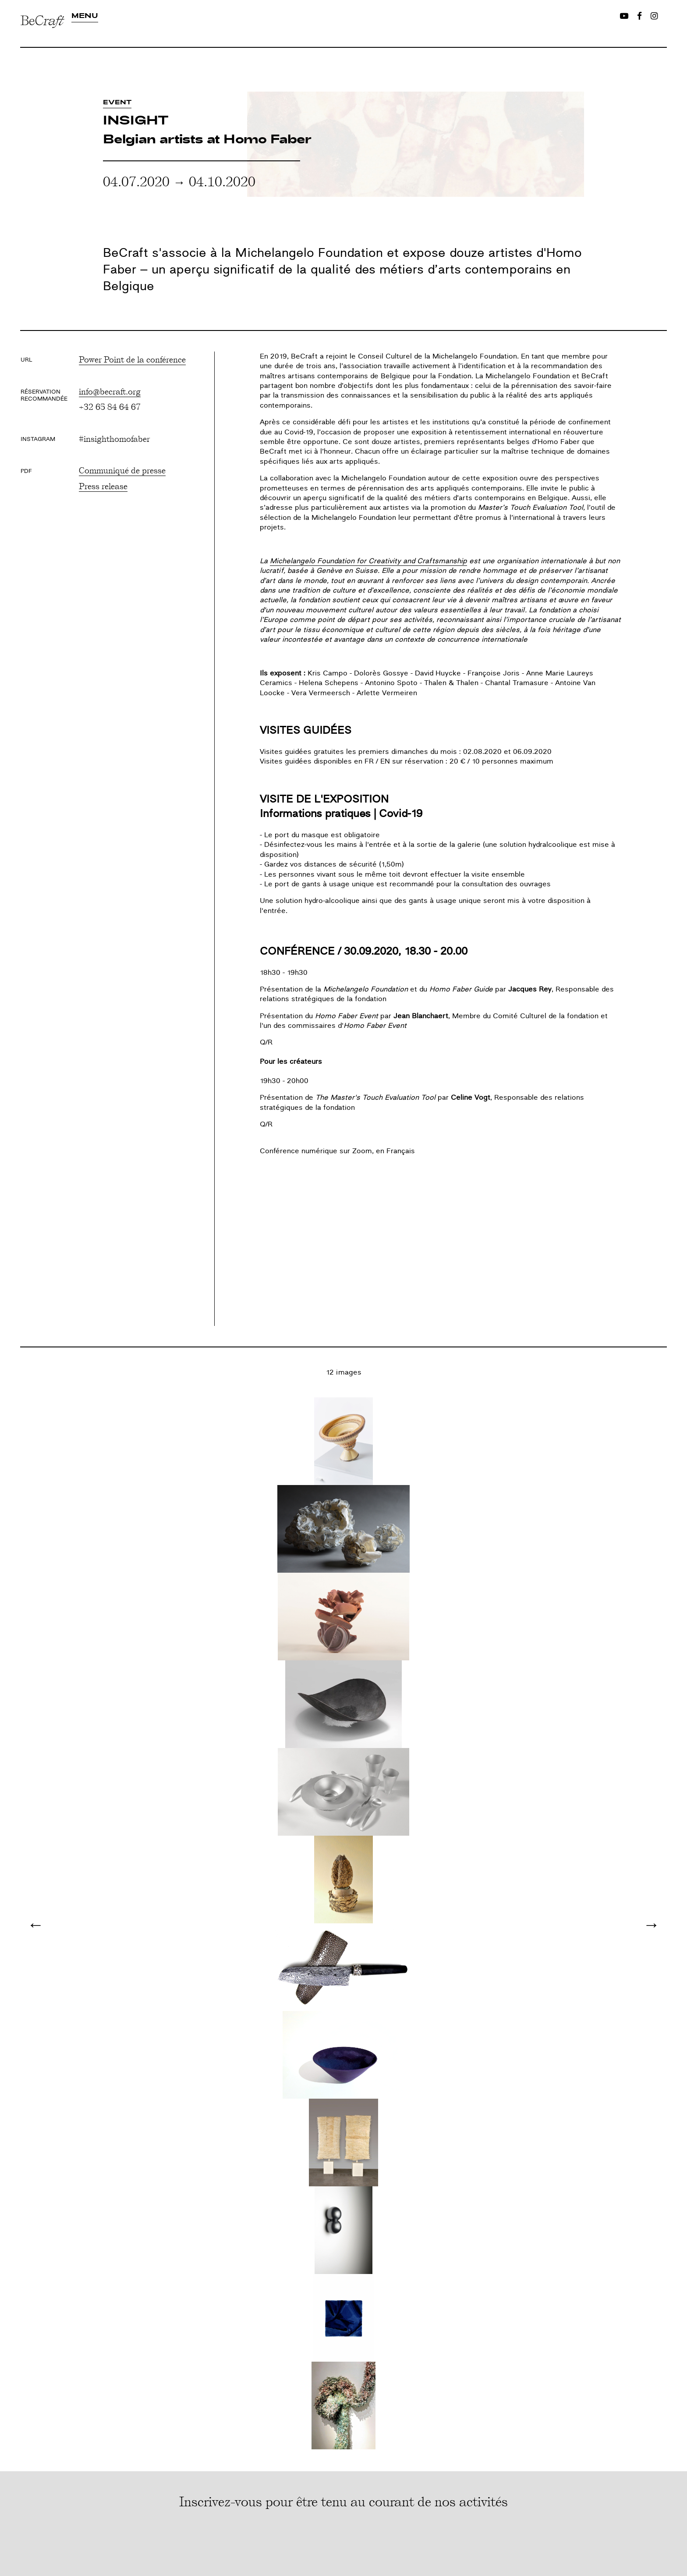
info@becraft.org (110, 391)
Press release (103, 485)
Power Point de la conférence (132, 359)
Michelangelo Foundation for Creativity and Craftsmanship (368, 561)
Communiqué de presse (122, 470)
